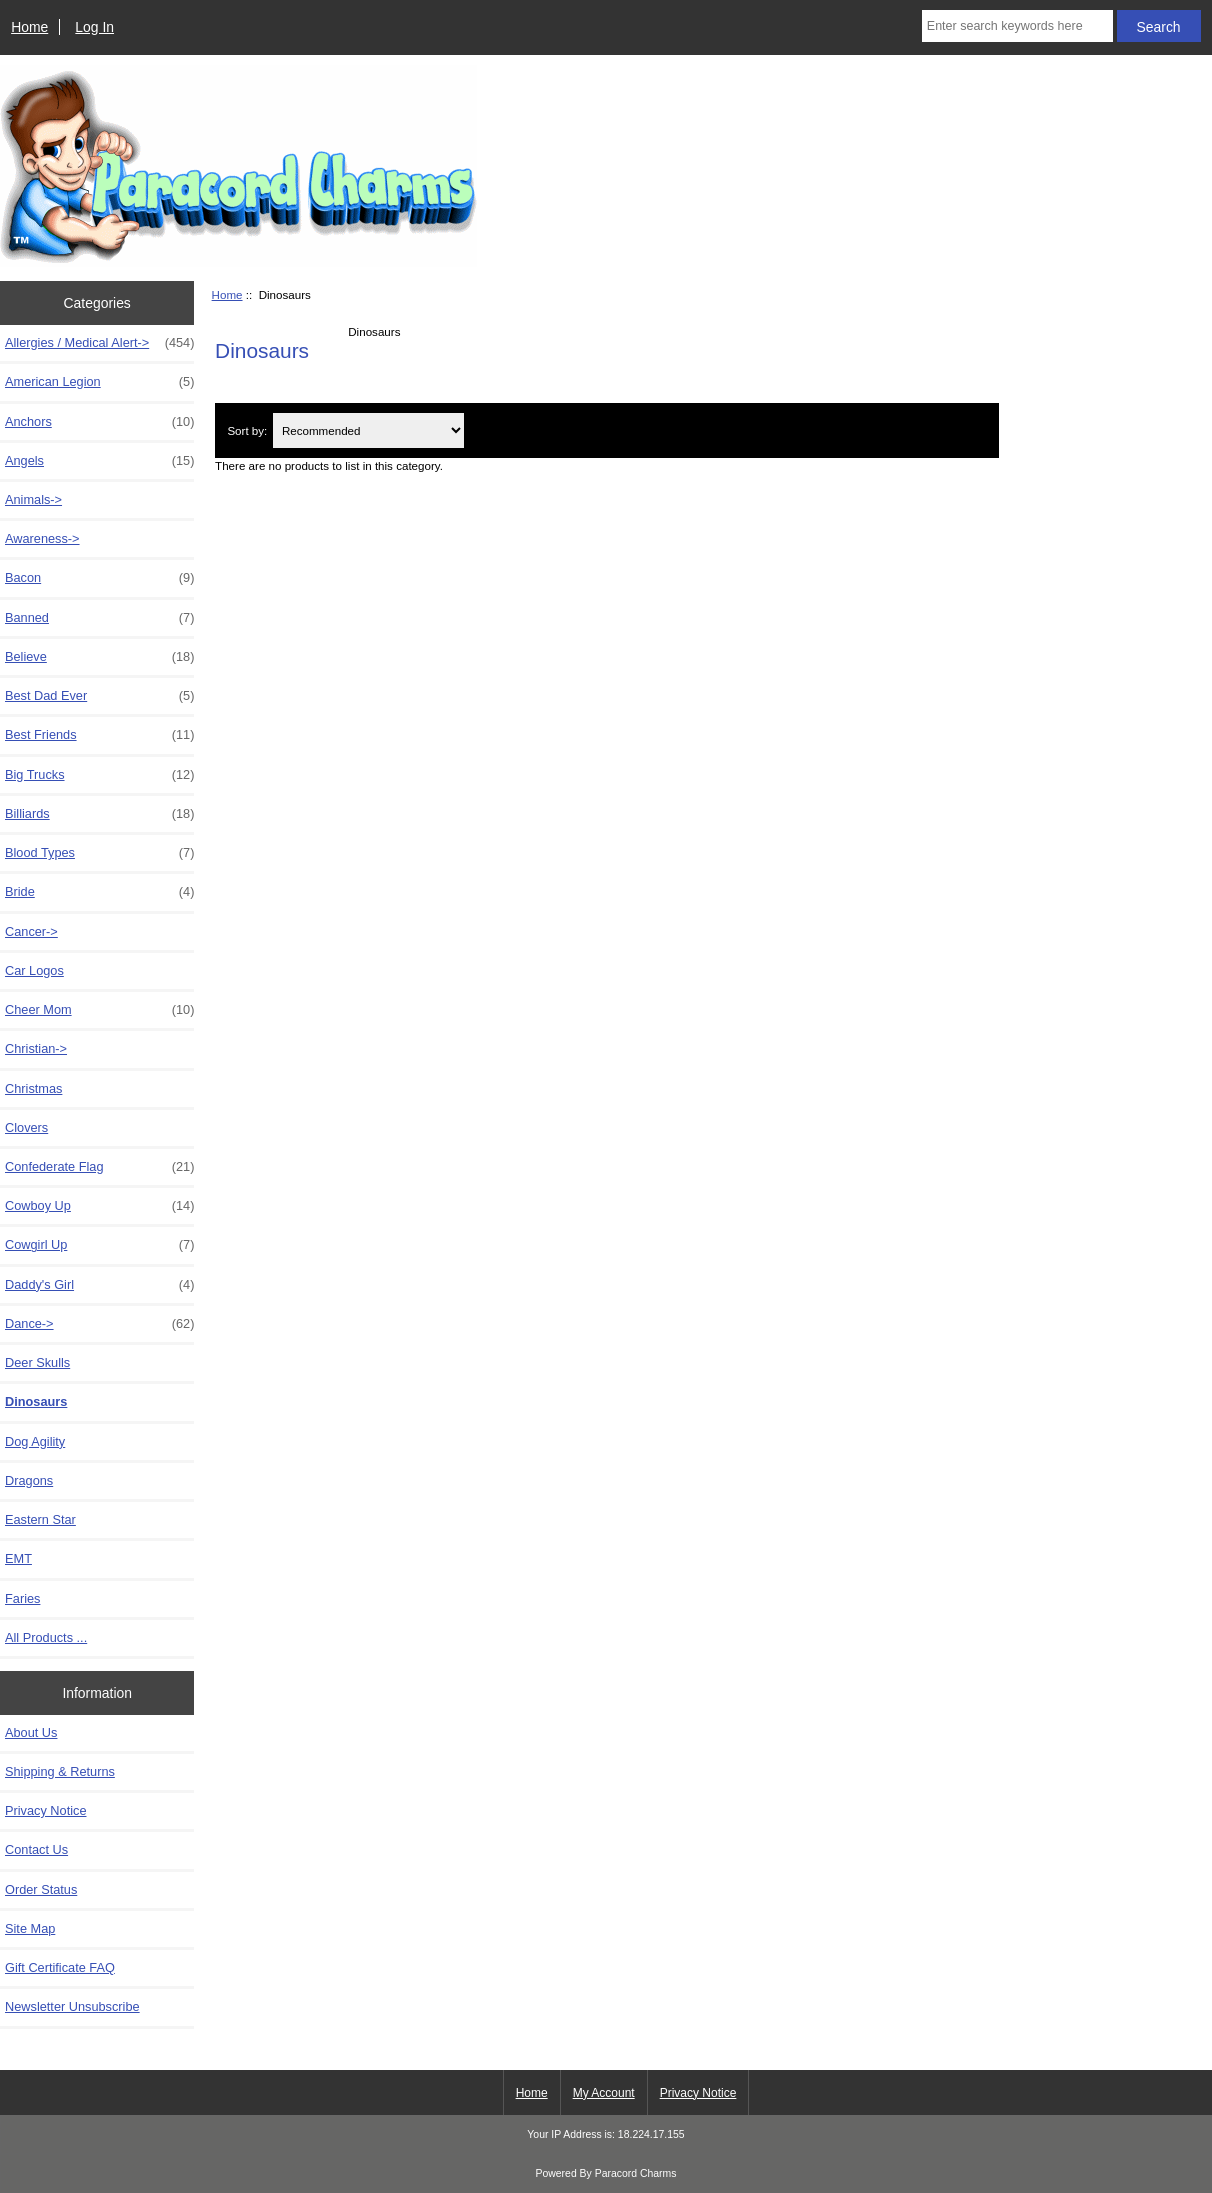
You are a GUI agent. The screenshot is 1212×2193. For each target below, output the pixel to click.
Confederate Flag (99, 1167)
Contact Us (36, 1849)
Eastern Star (40, 1519)
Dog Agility (35, 1441)
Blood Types (99, 853)
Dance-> (99, 1324)
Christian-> (36, 1048)
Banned (99, 618)
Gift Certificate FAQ (60, 1967)
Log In (94, 27)
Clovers (26, 1127)
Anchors (99, 422)
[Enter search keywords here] (1017, 26)
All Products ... (46, 1637)
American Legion (99, 382)
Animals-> (33, 499)
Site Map (30, 1928)
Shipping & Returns (60, 1771)
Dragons (29, 1480)
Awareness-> (42, 538)
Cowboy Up (99, 1206)
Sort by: (247, 430)
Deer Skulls (37, 1362)
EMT (18, 1558)
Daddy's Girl (99, 1285)
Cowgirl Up (99, 1245)
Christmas (33, 1088)
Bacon (99, 578)
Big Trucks (99, 775)
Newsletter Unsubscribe (72, 2006)
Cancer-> (31, 931)
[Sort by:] (368, 430)
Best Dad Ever (99, 696)
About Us (31, 1732)
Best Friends (99, 735)
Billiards (99, 814)
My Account (604, 2093)
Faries (22, 1598)
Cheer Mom (99, 1010)
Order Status (41, 1889)
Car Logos (34, 970)
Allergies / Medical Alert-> (99, 343)
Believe (99, 657)
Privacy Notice (45, 1810)
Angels (99, 461)
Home (29, 27)
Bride (99, 892)
